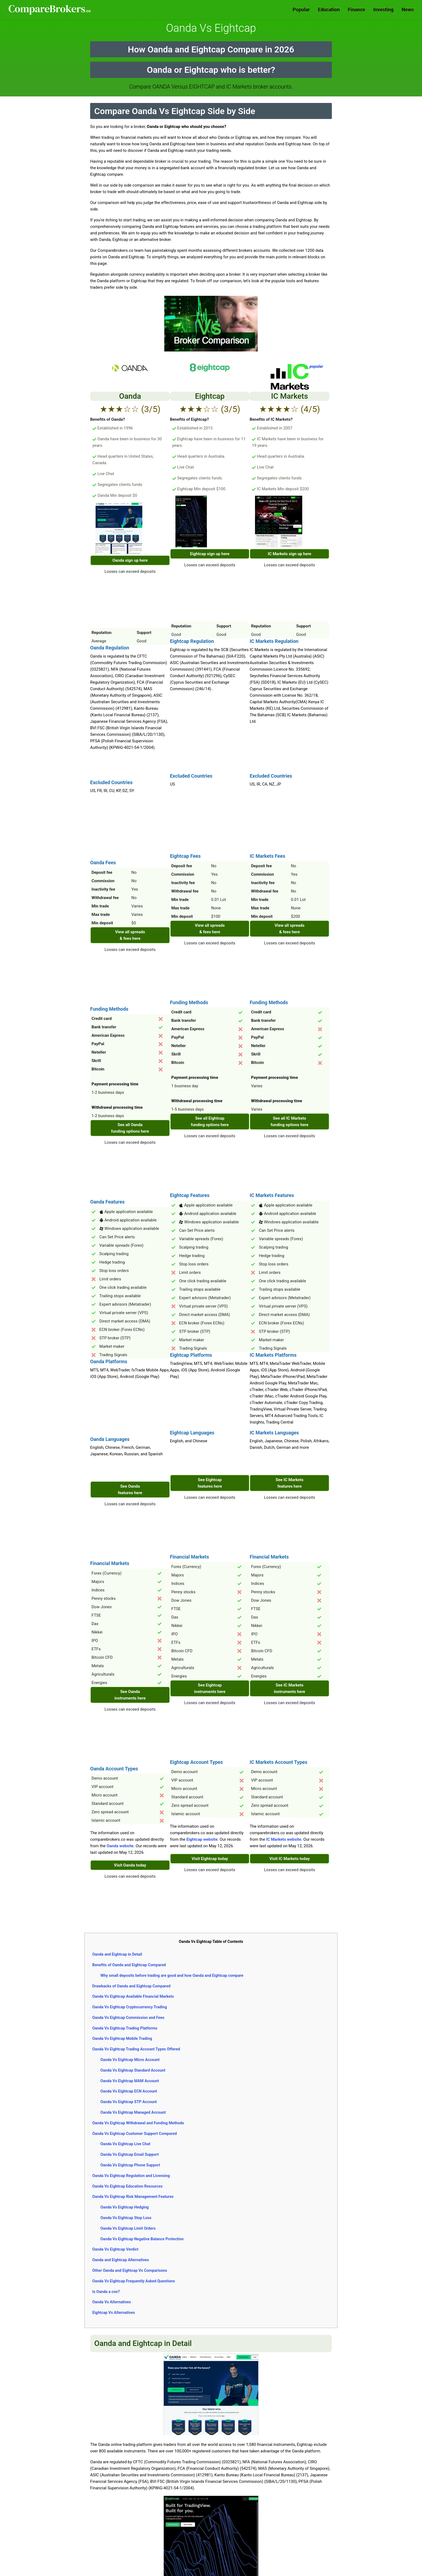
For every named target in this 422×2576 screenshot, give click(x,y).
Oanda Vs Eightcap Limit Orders (128, 2228)
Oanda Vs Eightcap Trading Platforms (125, 2028)
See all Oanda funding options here (130, 1128)
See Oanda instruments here (130, 1695)
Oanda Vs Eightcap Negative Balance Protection (142, 2239)
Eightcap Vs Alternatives (113, 2312)
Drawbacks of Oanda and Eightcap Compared (131, 1986)
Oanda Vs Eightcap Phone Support (130, 2165)
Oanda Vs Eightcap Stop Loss (126, 2218)
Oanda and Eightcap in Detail (117, 1954)
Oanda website (119, 1845)
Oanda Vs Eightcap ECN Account (128, 2091)
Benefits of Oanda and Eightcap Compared (129, 1965)
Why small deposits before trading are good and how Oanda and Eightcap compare (172, 1975)
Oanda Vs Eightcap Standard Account (132, 2070)
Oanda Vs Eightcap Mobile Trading (122, 2038)
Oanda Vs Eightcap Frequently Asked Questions (133, 2281)
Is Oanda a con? (106, 2291)
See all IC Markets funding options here (289, 1121)
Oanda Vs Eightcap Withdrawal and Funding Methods (138, 2123)
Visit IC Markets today (289, 1858)
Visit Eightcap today (210, 1858)
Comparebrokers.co (50, 9)
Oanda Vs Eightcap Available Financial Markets (133, 1996)
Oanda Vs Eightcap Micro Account (130, 2059)
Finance (356, 9)
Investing (383, 9)
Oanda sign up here (130, 560)
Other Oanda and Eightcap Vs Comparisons (129, 2270)
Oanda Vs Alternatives (111, 2302)
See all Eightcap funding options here (210, 1121)
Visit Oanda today (130, 1865)
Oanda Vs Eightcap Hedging (124, 2207)
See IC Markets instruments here (289, 1688)
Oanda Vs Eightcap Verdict (115, 2249)
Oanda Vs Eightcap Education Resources (127, 2186)
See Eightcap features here (210, 1483)
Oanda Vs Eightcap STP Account (128, 2102)
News (408, 9)
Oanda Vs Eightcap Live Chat (125, 2144)
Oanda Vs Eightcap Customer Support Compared (134, 2133)
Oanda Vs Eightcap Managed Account (133, 2112)
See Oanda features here (130, 1489)
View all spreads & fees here (130, 935)
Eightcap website (202, 1839)
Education (329, 9)
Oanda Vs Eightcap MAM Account (129, 2081)
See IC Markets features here (290, 1483)
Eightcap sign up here (209, 553)
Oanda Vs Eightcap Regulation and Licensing (131, 2175)
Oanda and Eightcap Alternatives (120, 2260)
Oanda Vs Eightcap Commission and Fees (128, 2017)
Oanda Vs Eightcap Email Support (129, 2154)
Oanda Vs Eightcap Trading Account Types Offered (136, 2049)
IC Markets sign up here (289, 553)
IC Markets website (283, 1839)
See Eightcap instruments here (209, 1688)
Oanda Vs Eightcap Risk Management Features (133, 2196)
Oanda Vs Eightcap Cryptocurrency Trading (129, 2007)
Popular (301, 9)
